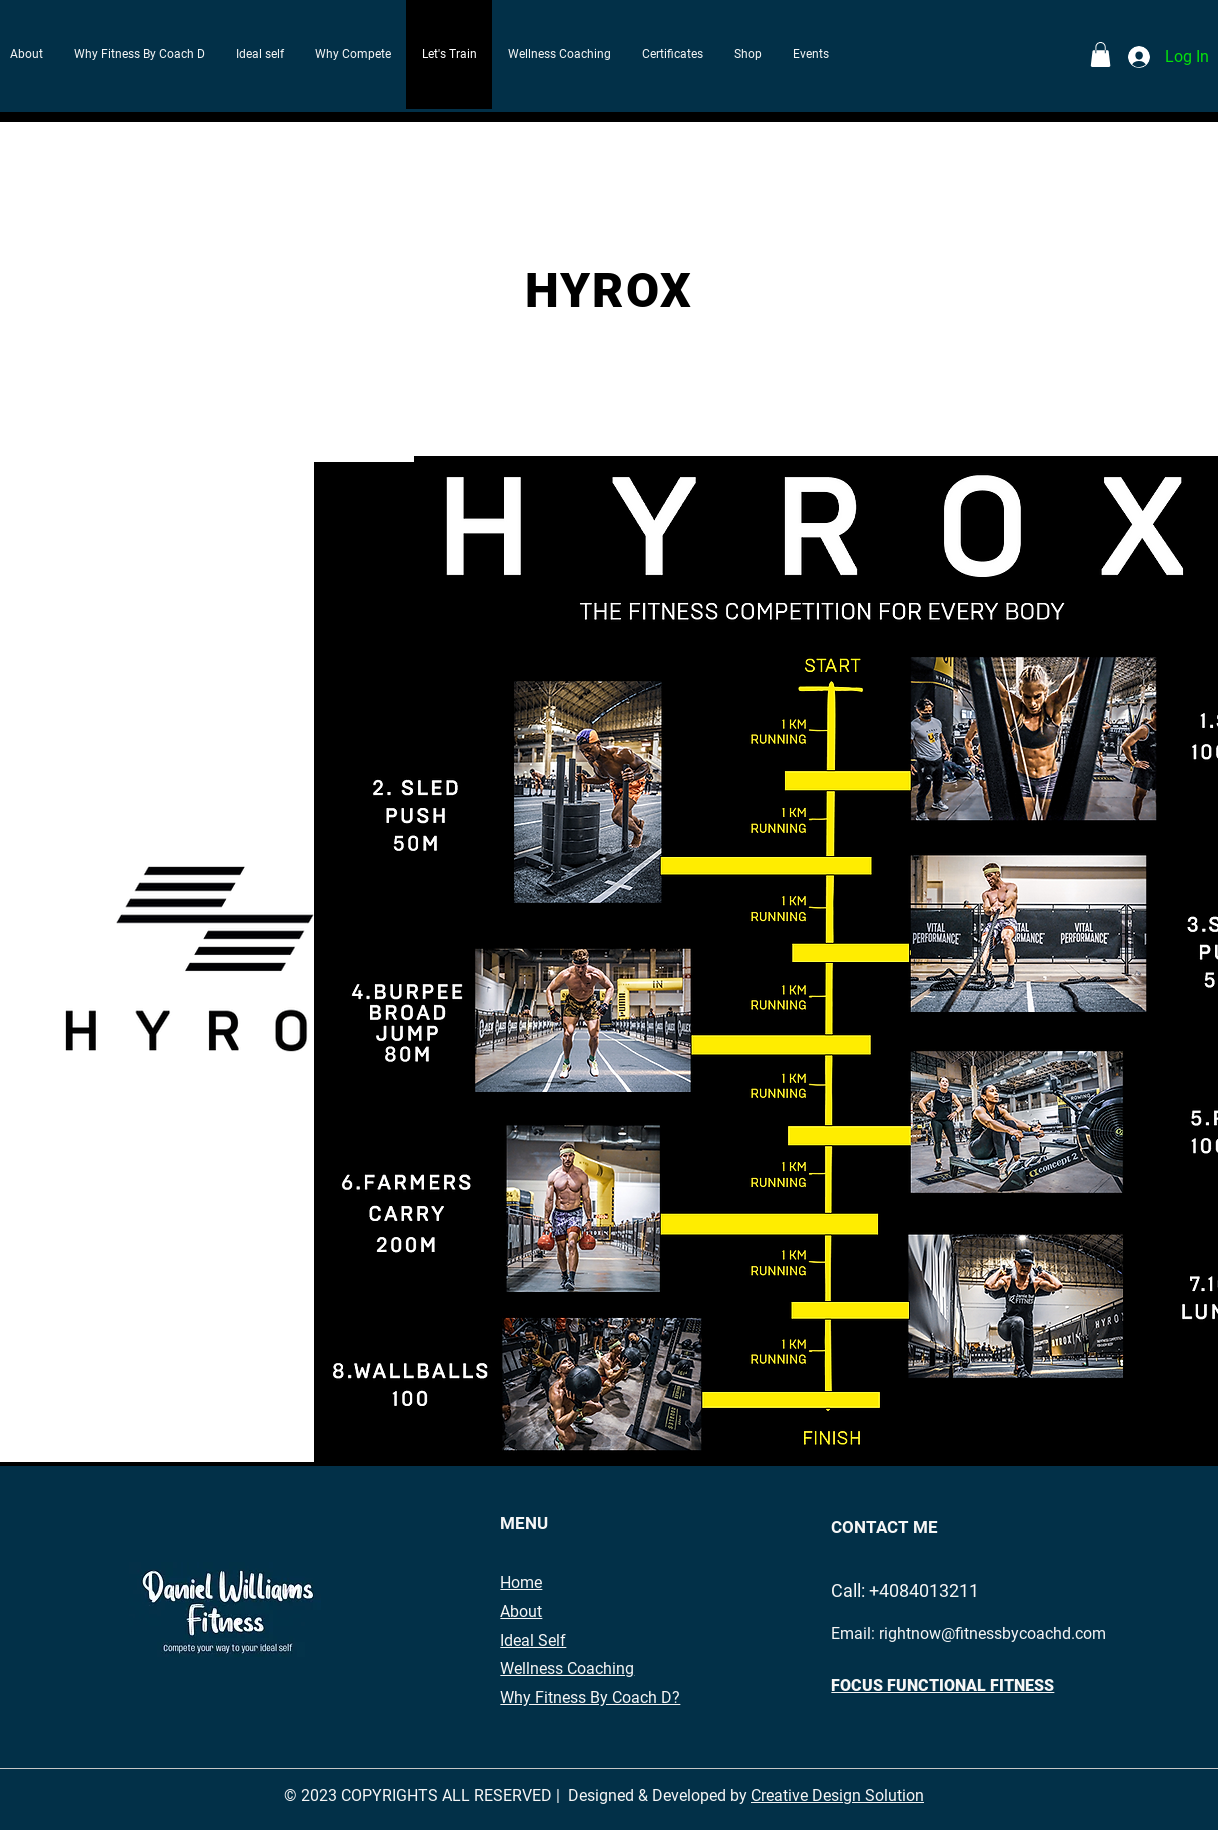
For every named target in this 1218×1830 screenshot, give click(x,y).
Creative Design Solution (837, 1795)
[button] (1100, 54)
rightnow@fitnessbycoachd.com (992, 1633)
